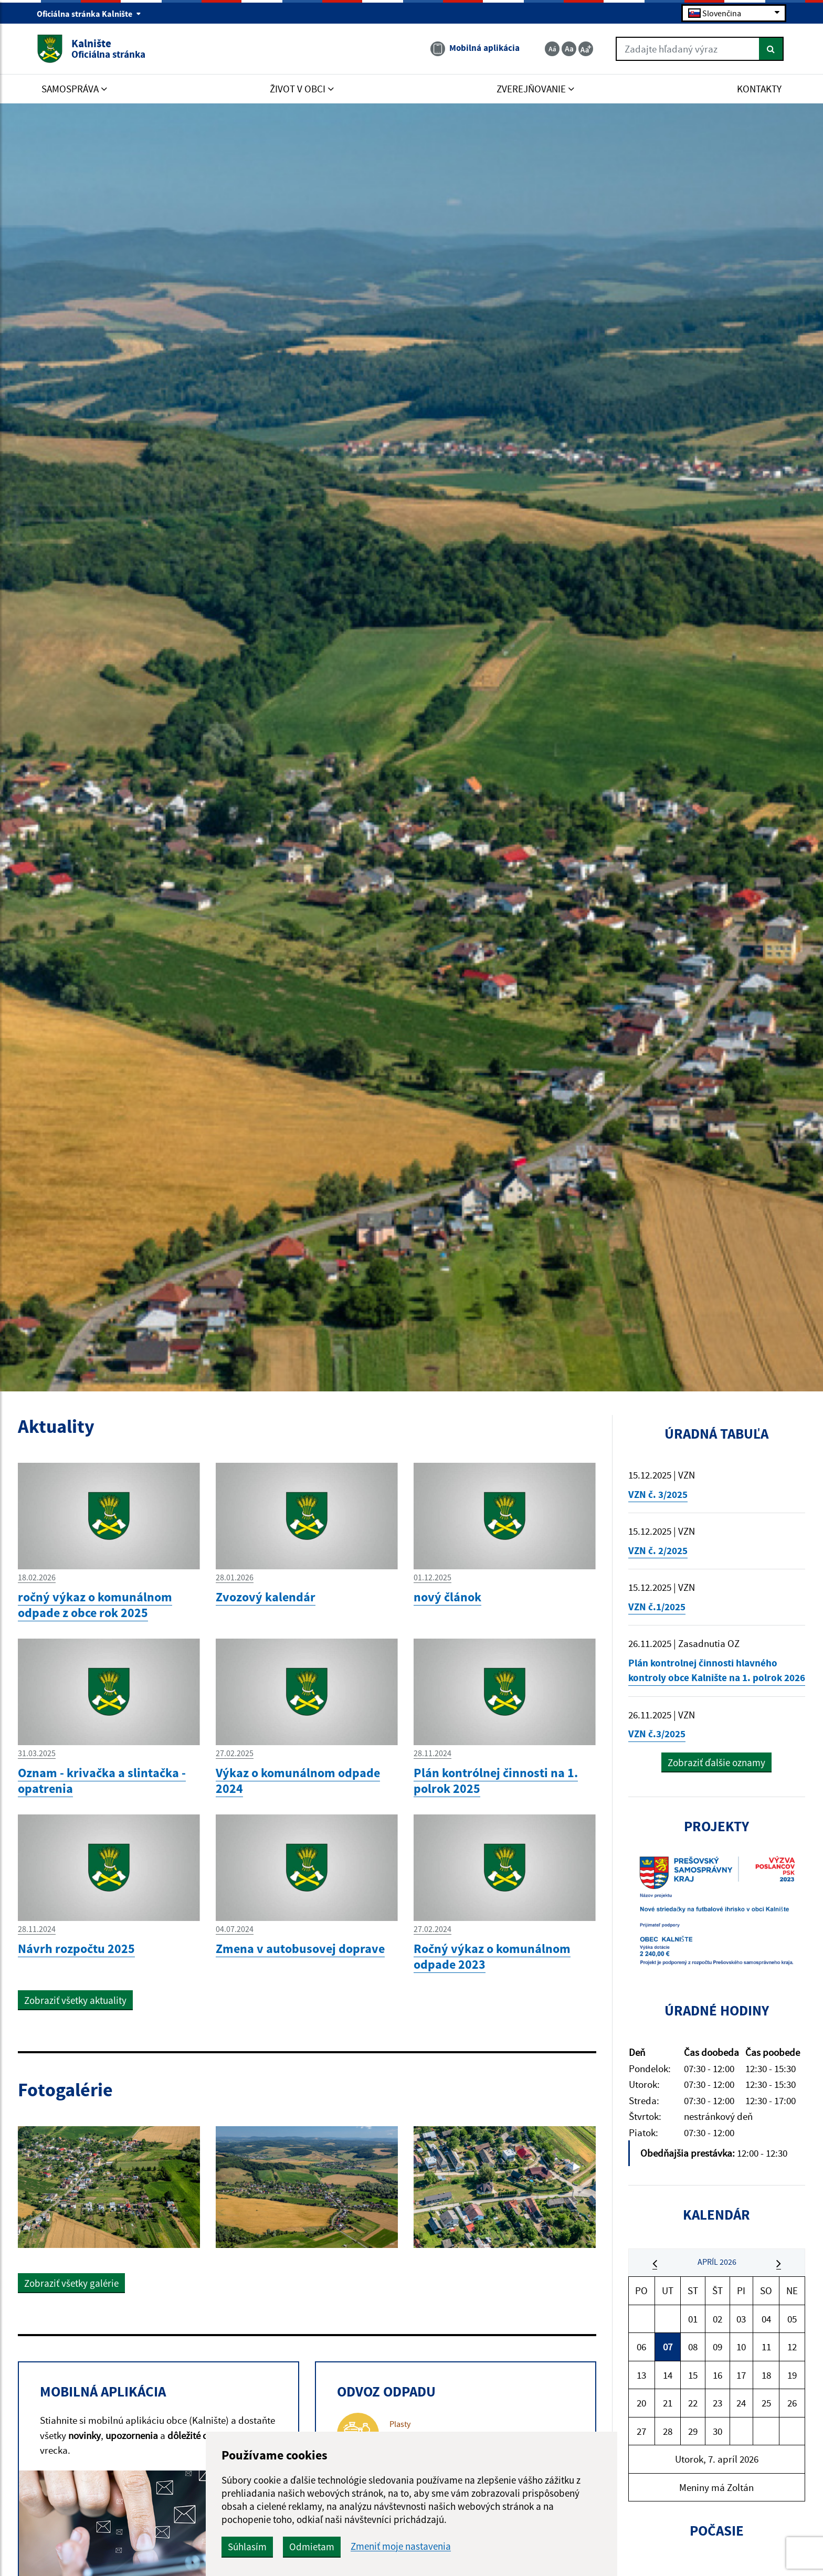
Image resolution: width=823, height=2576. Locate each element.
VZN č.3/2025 (656, 1733)
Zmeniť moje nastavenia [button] (401, 2546)
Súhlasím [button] (247, 2546)
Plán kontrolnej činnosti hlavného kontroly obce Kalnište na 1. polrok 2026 (716, 1670)
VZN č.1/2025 (656, 1606)
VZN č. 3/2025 (658, 1494)
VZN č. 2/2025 (658, 1550)
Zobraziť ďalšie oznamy (716, 1762)
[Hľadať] (771, 49)
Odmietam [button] (311, 2546)
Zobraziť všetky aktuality (75, 2000)
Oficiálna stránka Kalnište (89, 13)
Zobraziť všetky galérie (71, 2283)
